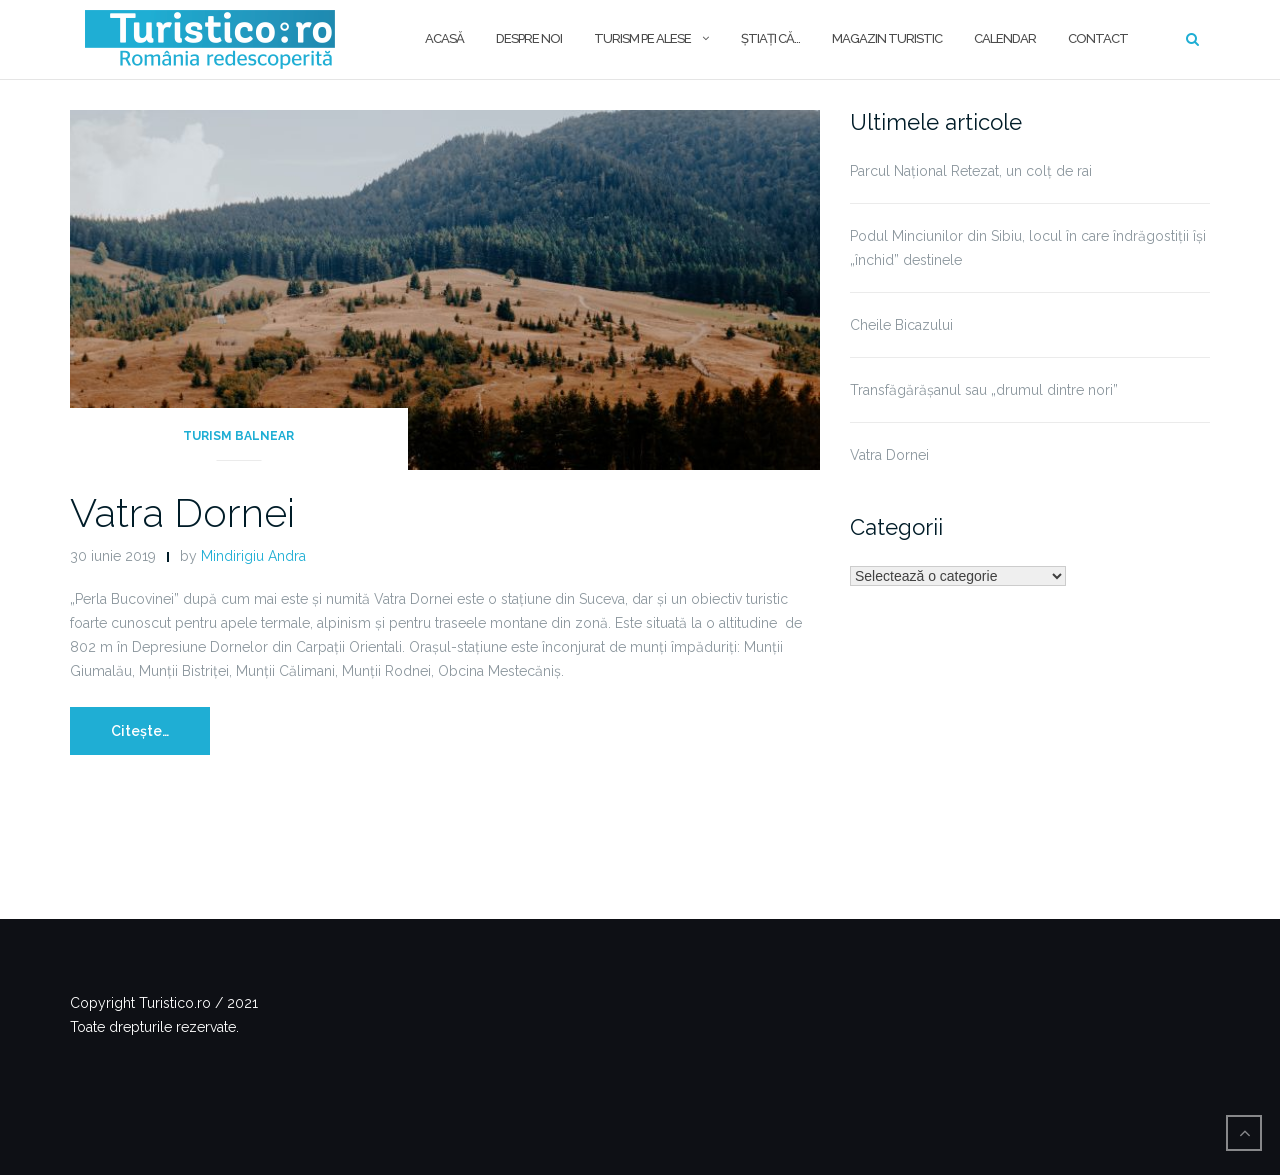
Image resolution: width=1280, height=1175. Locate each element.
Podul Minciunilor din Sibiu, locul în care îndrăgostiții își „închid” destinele (1028, 248)
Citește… (140, 731)
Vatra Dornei (182, 512)
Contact (1098, 38)
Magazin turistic (887, 38)
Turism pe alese (642, 38)
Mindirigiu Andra (253, 556)
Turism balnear (238, 436)
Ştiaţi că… (770, 38)
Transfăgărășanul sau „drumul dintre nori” (984, 390)
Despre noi (529, 38)
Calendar (1005, 38)
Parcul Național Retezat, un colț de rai (971, 171)
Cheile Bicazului (901, 325)
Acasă (444, 38)
